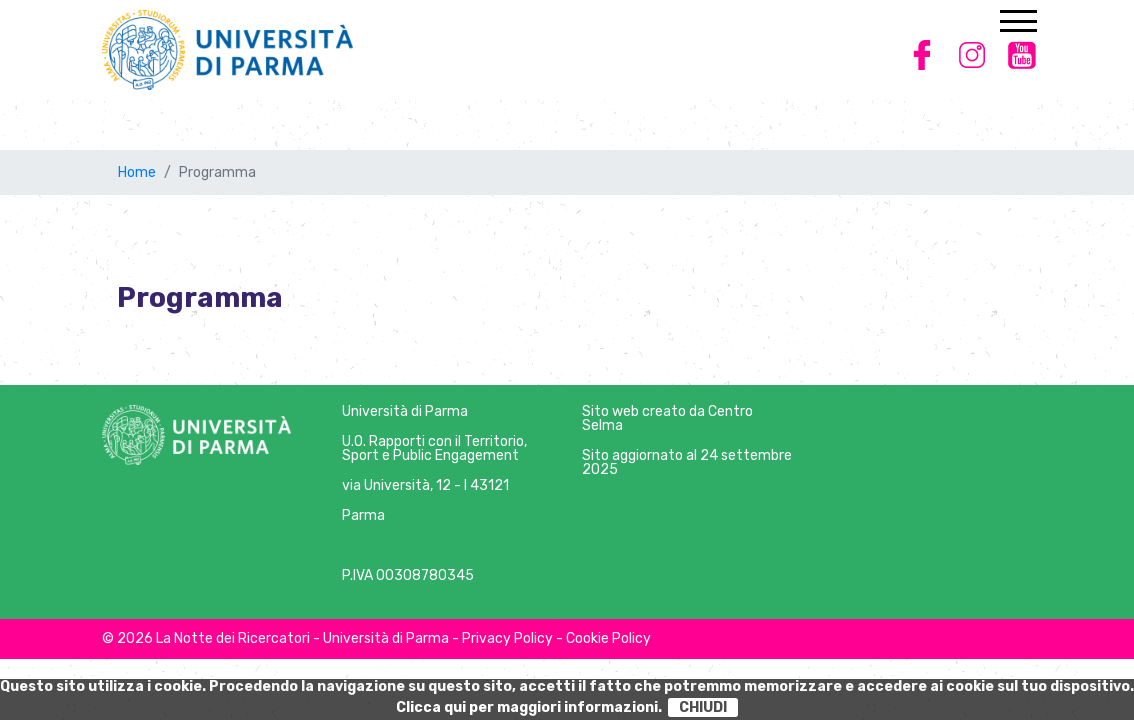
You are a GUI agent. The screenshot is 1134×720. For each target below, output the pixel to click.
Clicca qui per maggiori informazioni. (529, 707)
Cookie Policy (608, 638)
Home (137, 172)
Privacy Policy (507, 638)
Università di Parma (405, 411)
